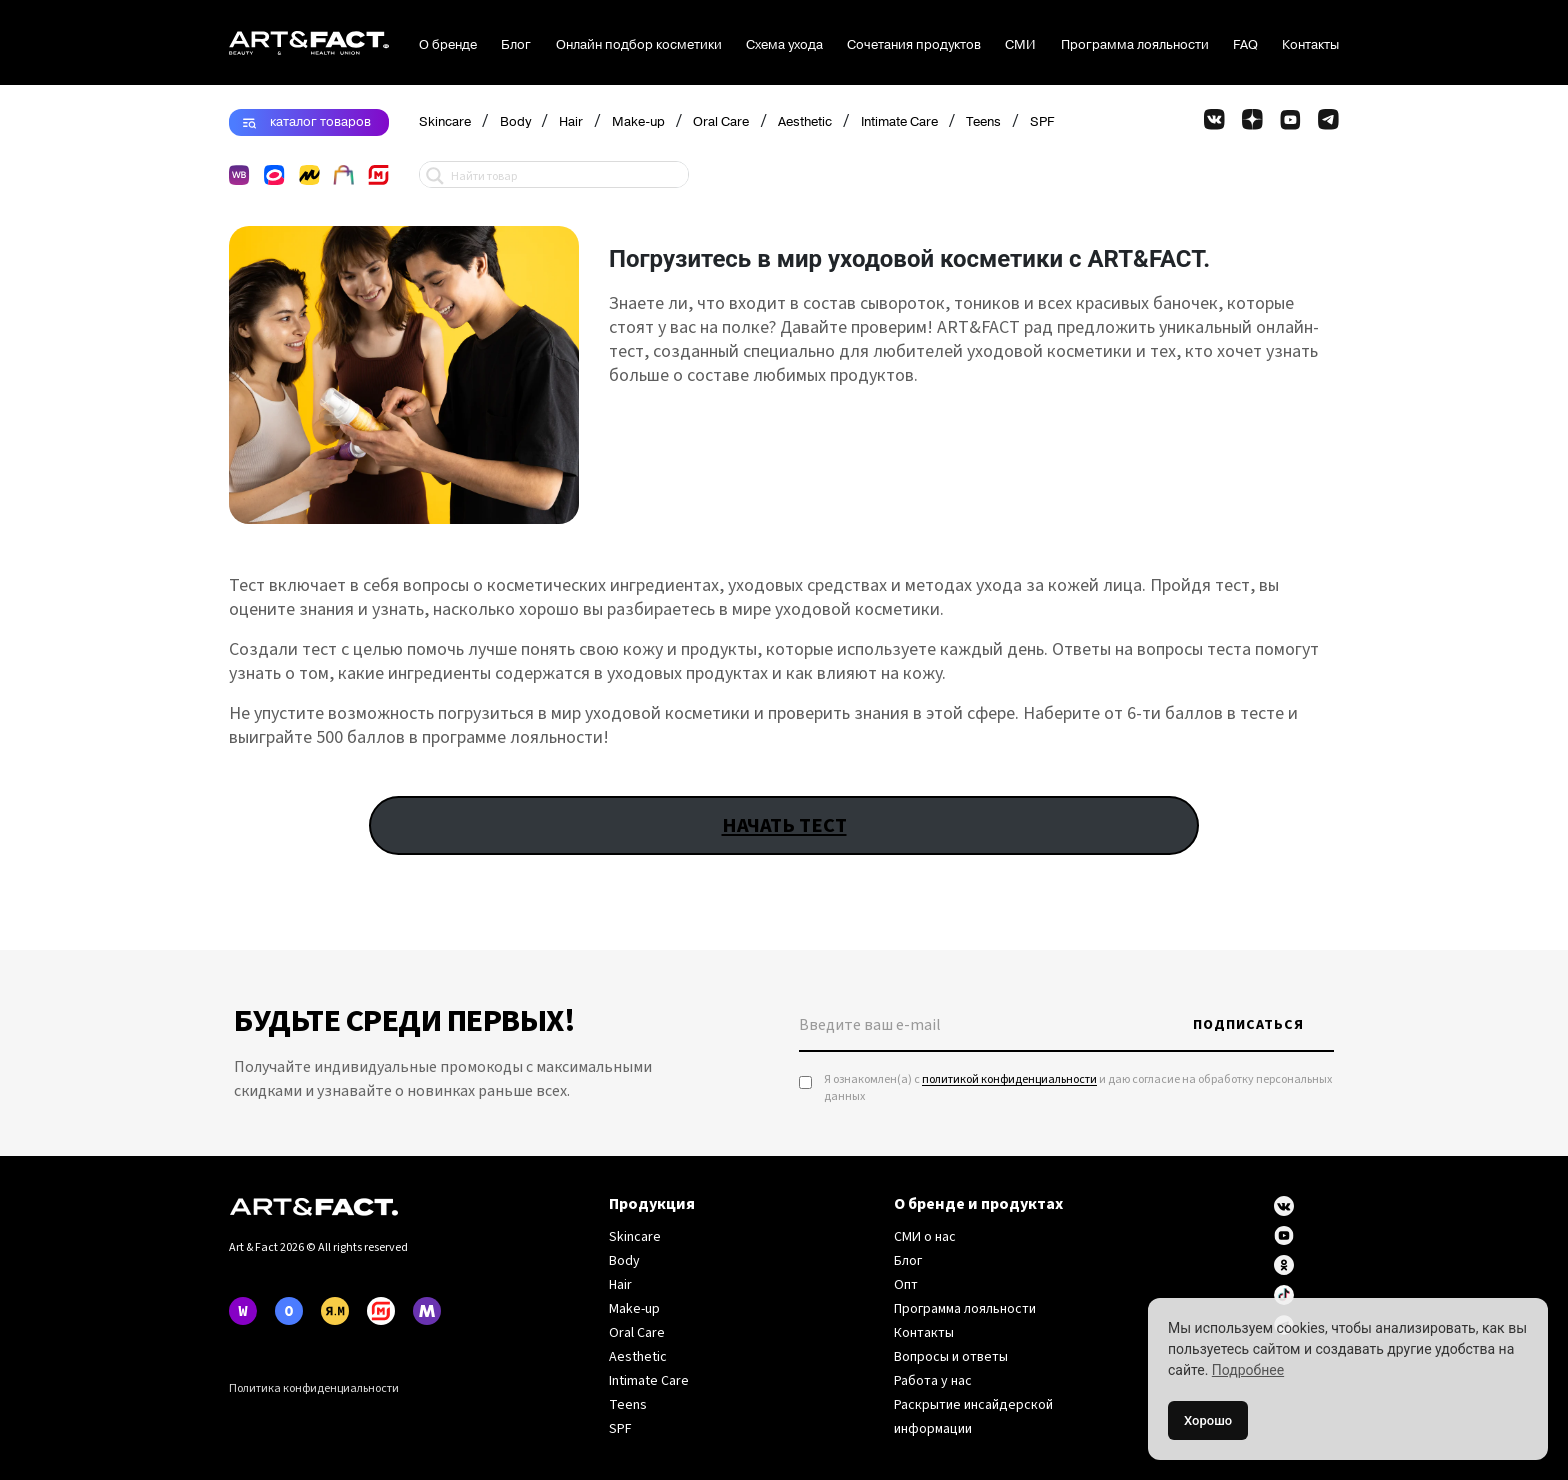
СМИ (1020, 45)
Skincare (445, 122)
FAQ (1245, 45)
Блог (516, 45)
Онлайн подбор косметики (639, 45)
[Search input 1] (565, 174)
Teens (983, 122)
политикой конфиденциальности (1009, 1079)
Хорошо (1208, 1420)
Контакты (1310, 45)
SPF (1042, 122)
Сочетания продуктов (914, 45)
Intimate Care (899, 122)
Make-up (638, 122)
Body (515, 122)
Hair (571, 122)
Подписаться (1248, 1025)
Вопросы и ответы (951, 1357)
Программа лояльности (1135, 45)
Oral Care (721, 122)
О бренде (448, 45)
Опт (906, 1285)
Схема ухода (784, 45)
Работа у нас (933, 1381)
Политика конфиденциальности (314, 1388)
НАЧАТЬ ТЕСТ (784, 825)
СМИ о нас (925, 1237)
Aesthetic (805, 122)
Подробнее (1248, 1370)
